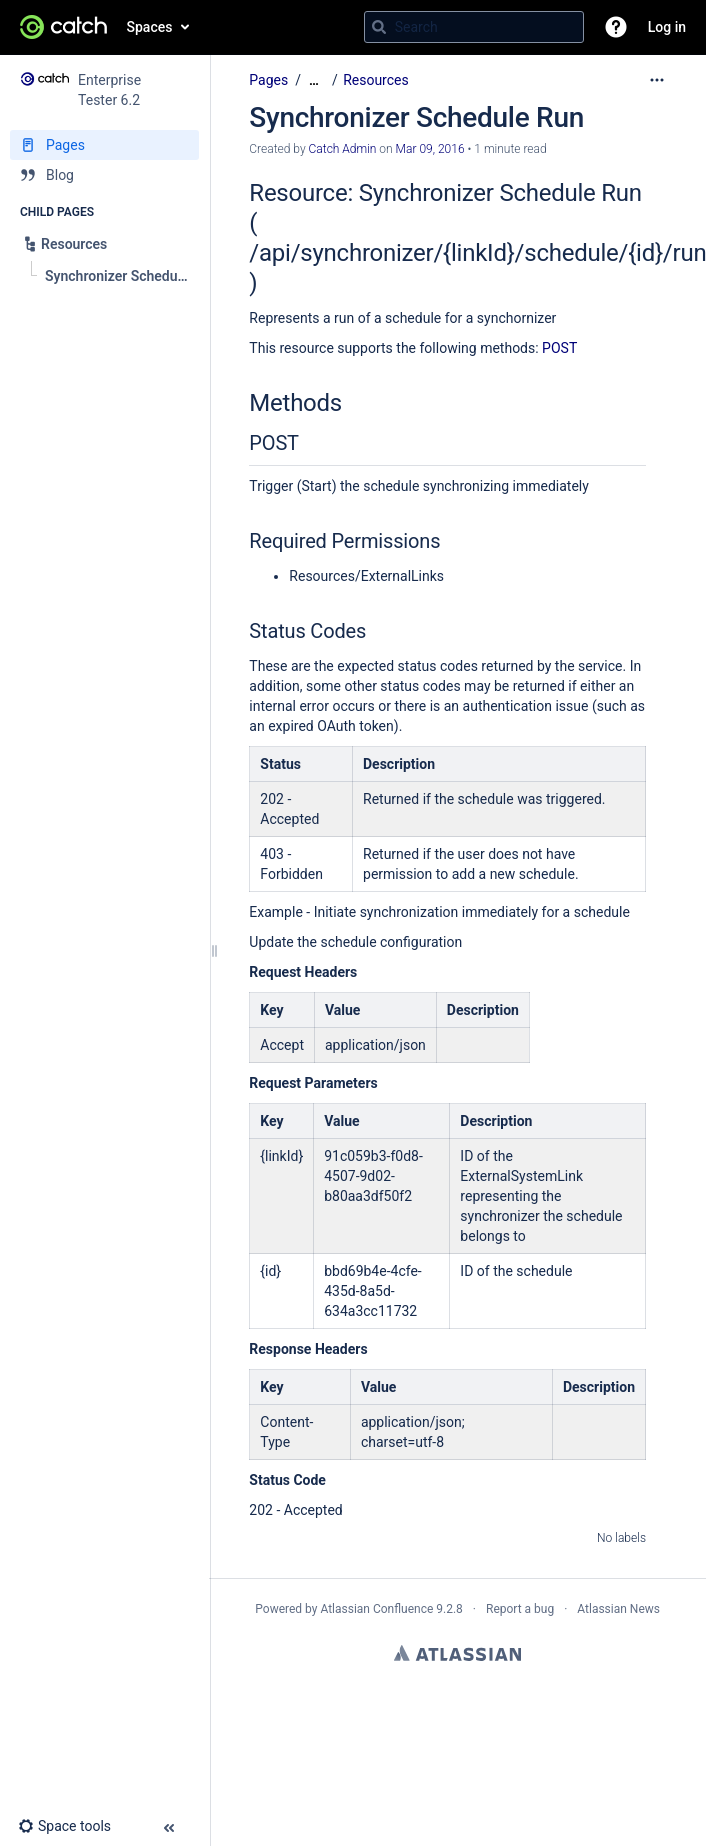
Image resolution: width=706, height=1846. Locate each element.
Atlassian (457, 1653)
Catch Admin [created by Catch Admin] (343, 149)
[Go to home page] (63, 27)
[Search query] (474, 27)
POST (559, 348)
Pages (268, 80)
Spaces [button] (150, 27)
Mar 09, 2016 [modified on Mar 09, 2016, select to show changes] (430, 149)
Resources (376, 80)
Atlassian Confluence (376, 1609)
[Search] (379, 27)
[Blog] (104, 175)
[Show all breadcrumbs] (314, 80)
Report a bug (520, 1609)
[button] (616, 27)
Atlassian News (618, 1609)
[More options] (657, 80)
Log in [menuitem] (667, 27)
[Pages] (104, 145)
